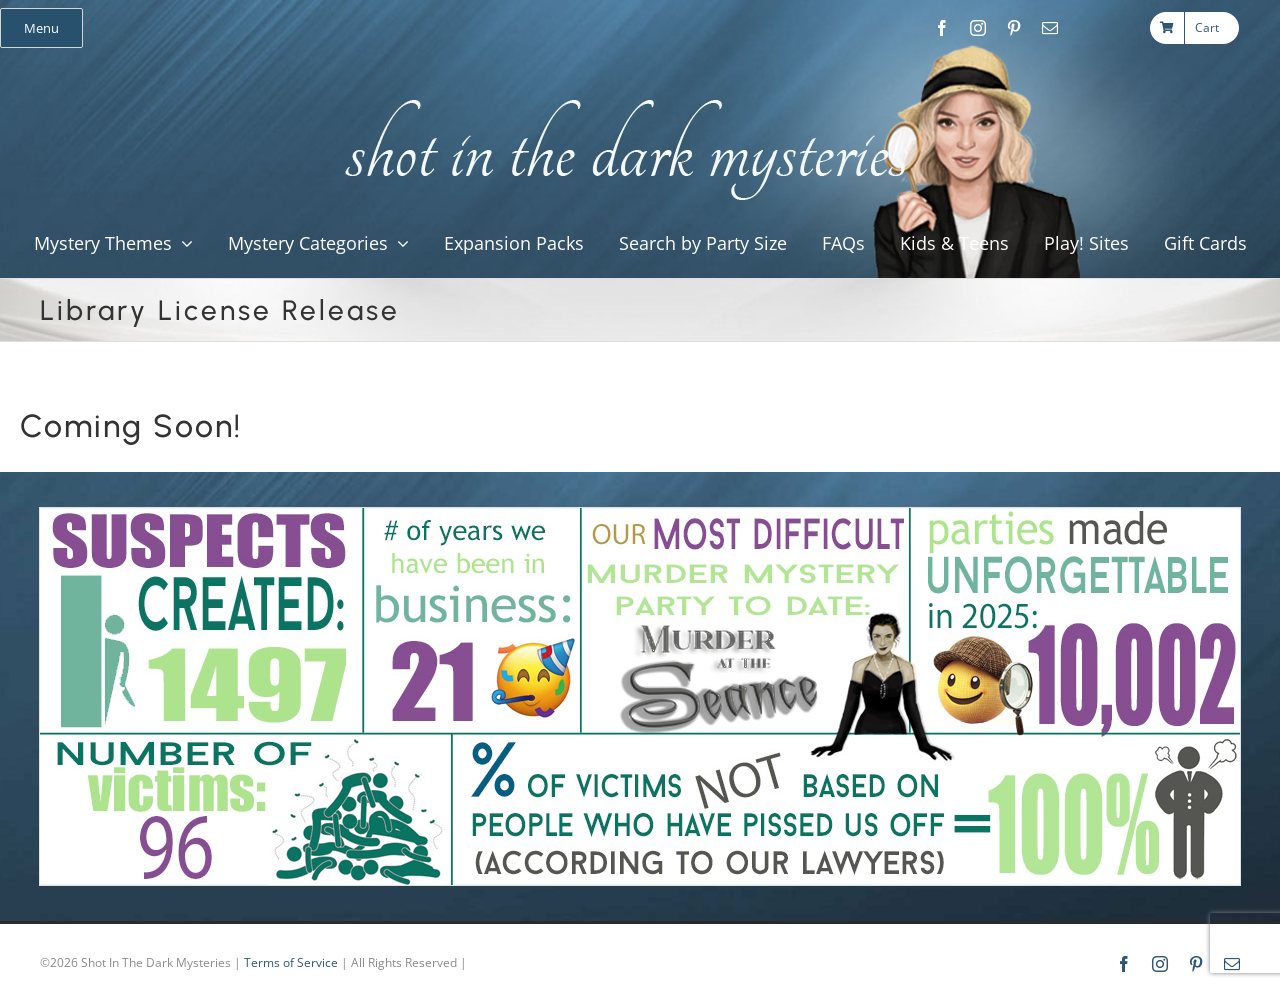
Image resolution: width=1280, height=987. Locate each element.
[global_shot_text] (620, 96)
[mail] (1050, 28)
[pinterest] (1014, 28)
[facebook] (942, 28)
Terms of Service (291, 962)
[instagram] (978, 28)
